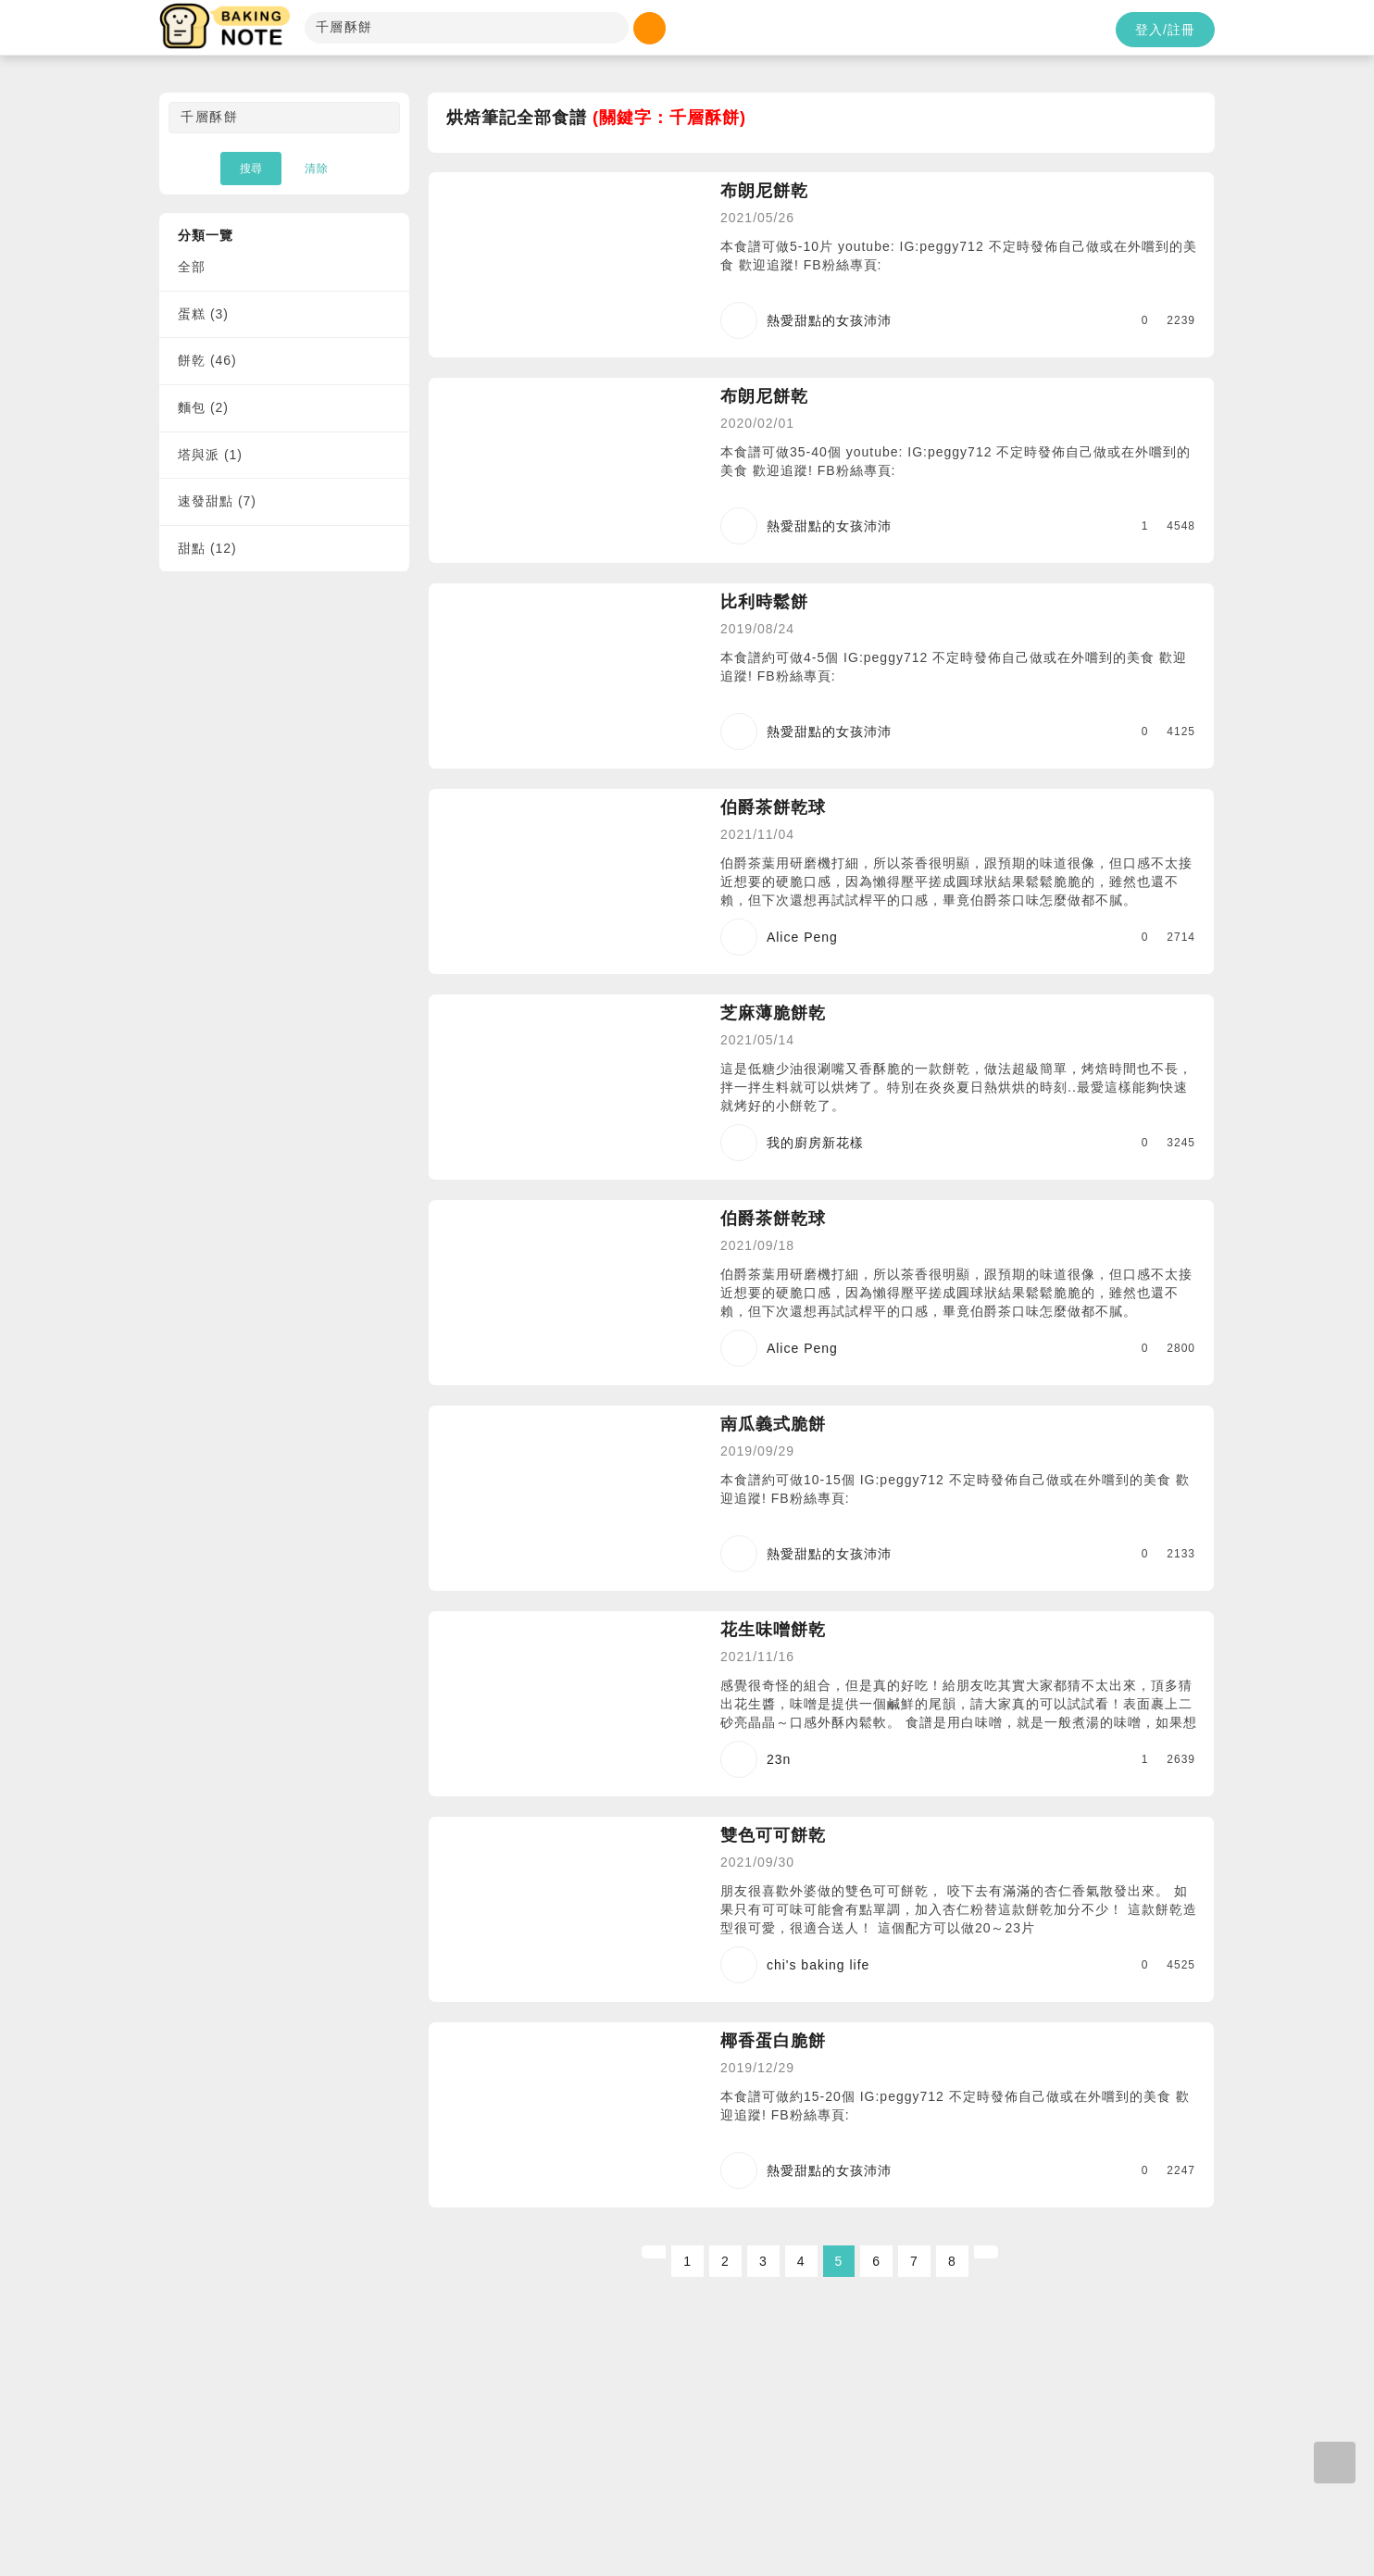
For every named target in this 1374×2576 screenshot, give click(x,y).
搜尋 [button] (251, 168)
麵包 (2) (203, 407)
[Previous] (654, 2251)
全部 (192, 266)
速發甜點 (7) (217, 501)
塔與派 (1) (210, 454)
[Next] (986, 2251)
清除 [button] (317, 168)
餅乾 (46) (207, 360)
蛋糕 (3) (203, 313)
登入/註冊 (1165, 29)
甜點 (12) (207, 548)
